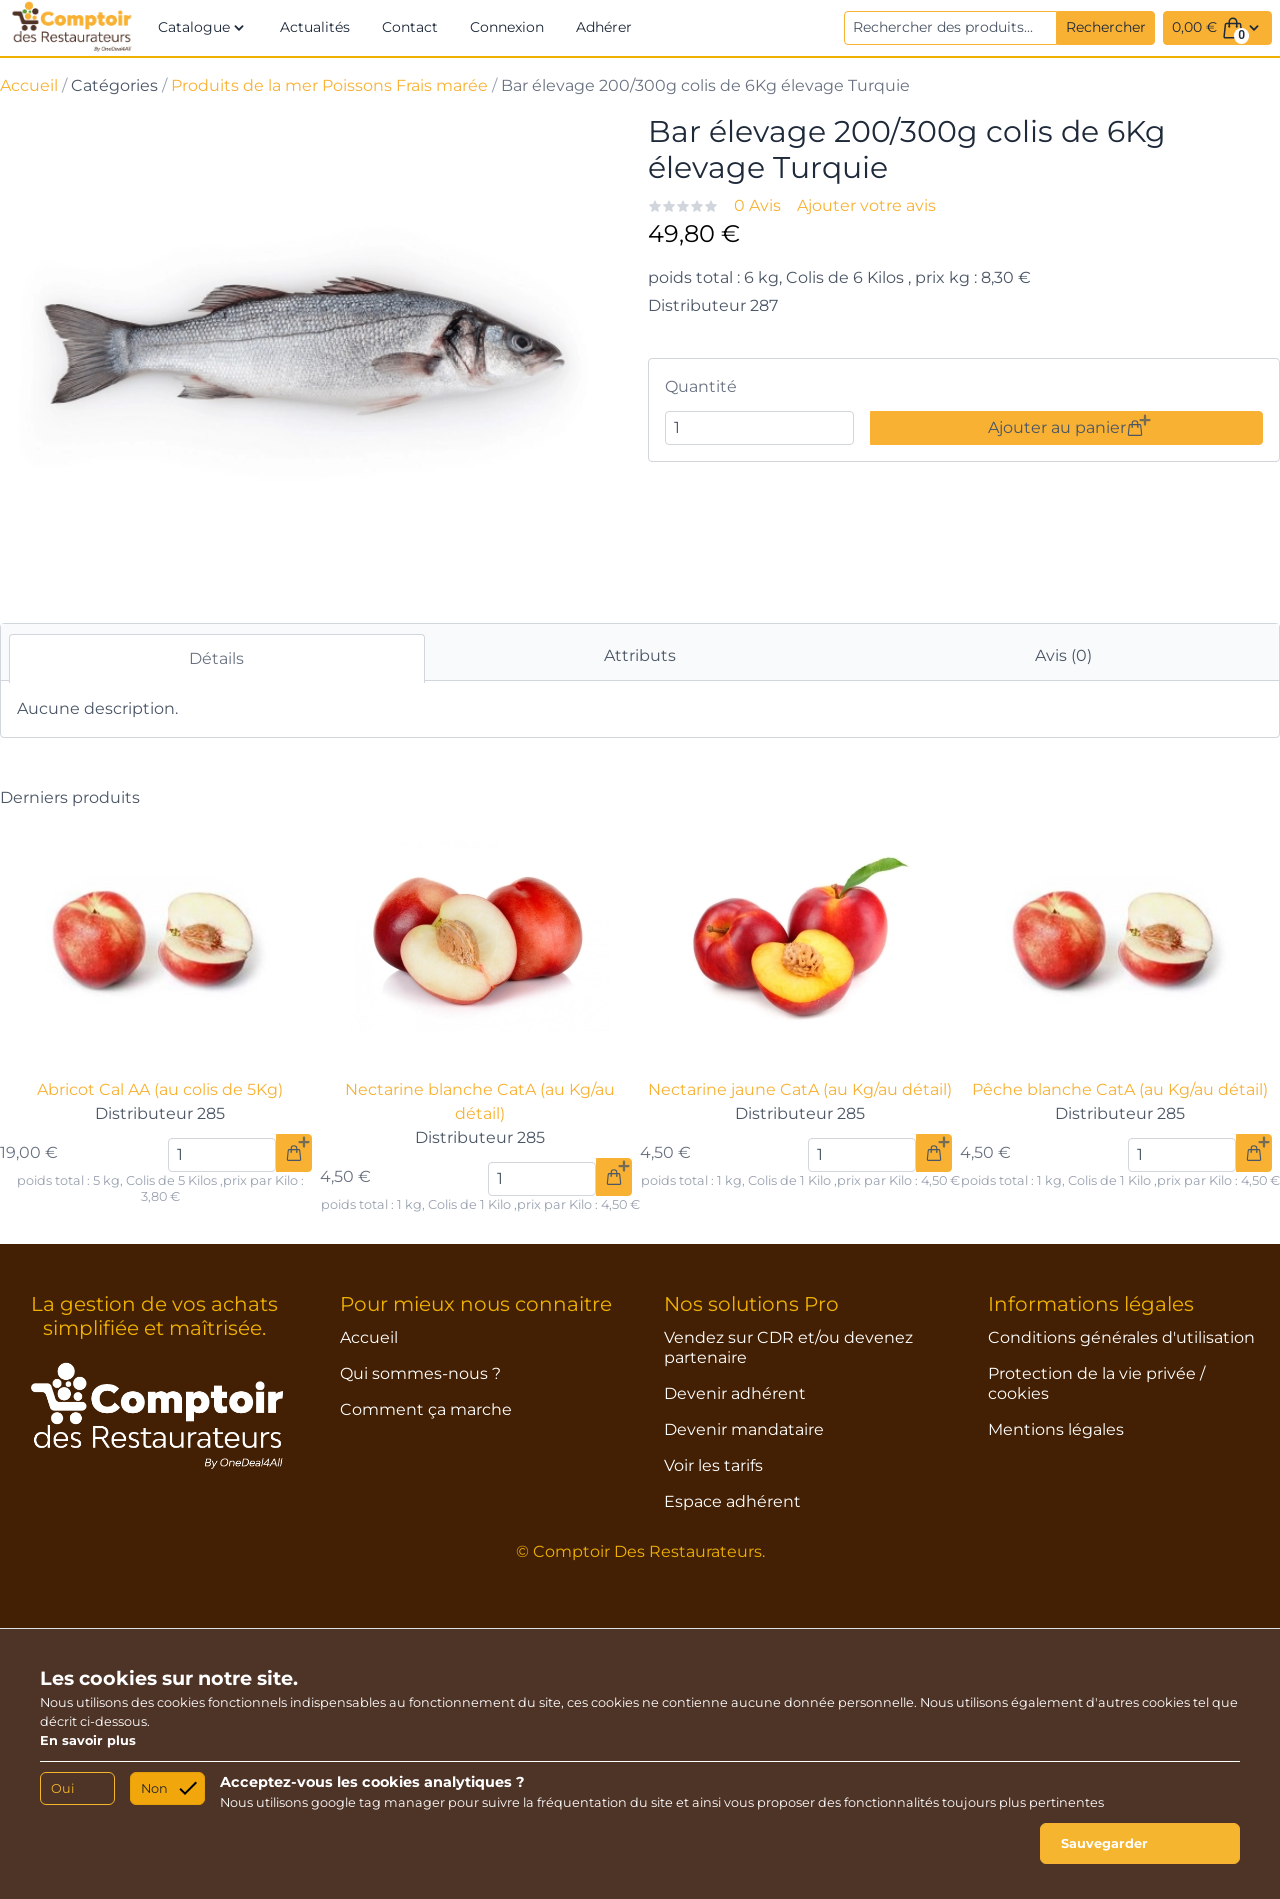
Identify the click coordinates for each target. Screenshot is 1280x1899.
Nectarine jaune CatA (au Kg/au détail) (800, 1089)
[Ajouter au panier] (294, 1153)
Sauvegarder (1104, 1843)
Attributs (640, 655)
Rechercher (1106, 27)
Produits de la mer (244, 85)
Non (154, 1788)
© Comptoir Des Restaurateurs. (640, 1551)
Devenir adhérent (735, 1393)
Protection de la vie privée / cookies (1096, 1383)
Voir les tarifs (713, 1465)
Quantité (701, 386)
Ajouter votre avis (866, 205)
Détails (216, 658)
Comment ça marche (426, 1409)
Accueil (29, 85)
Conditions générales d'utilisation (1121, 1337)
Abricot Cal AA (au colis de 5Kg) (160, 1089)
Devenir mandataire (744, 1429)
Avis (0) (1063, 655)
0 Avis (757, 205)
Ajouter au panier (1066, 427)
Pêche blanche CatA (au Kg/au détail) (1120, 1089)
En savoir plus (88, 1740)
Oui (62, 1788)
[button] (203, 28)
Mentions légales (1056, 1429)
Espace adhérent (732, 1501)
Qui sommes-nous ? (420, 1373)
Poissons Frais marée (405, 85)
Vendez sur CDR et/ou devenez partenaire (788, 1347)
